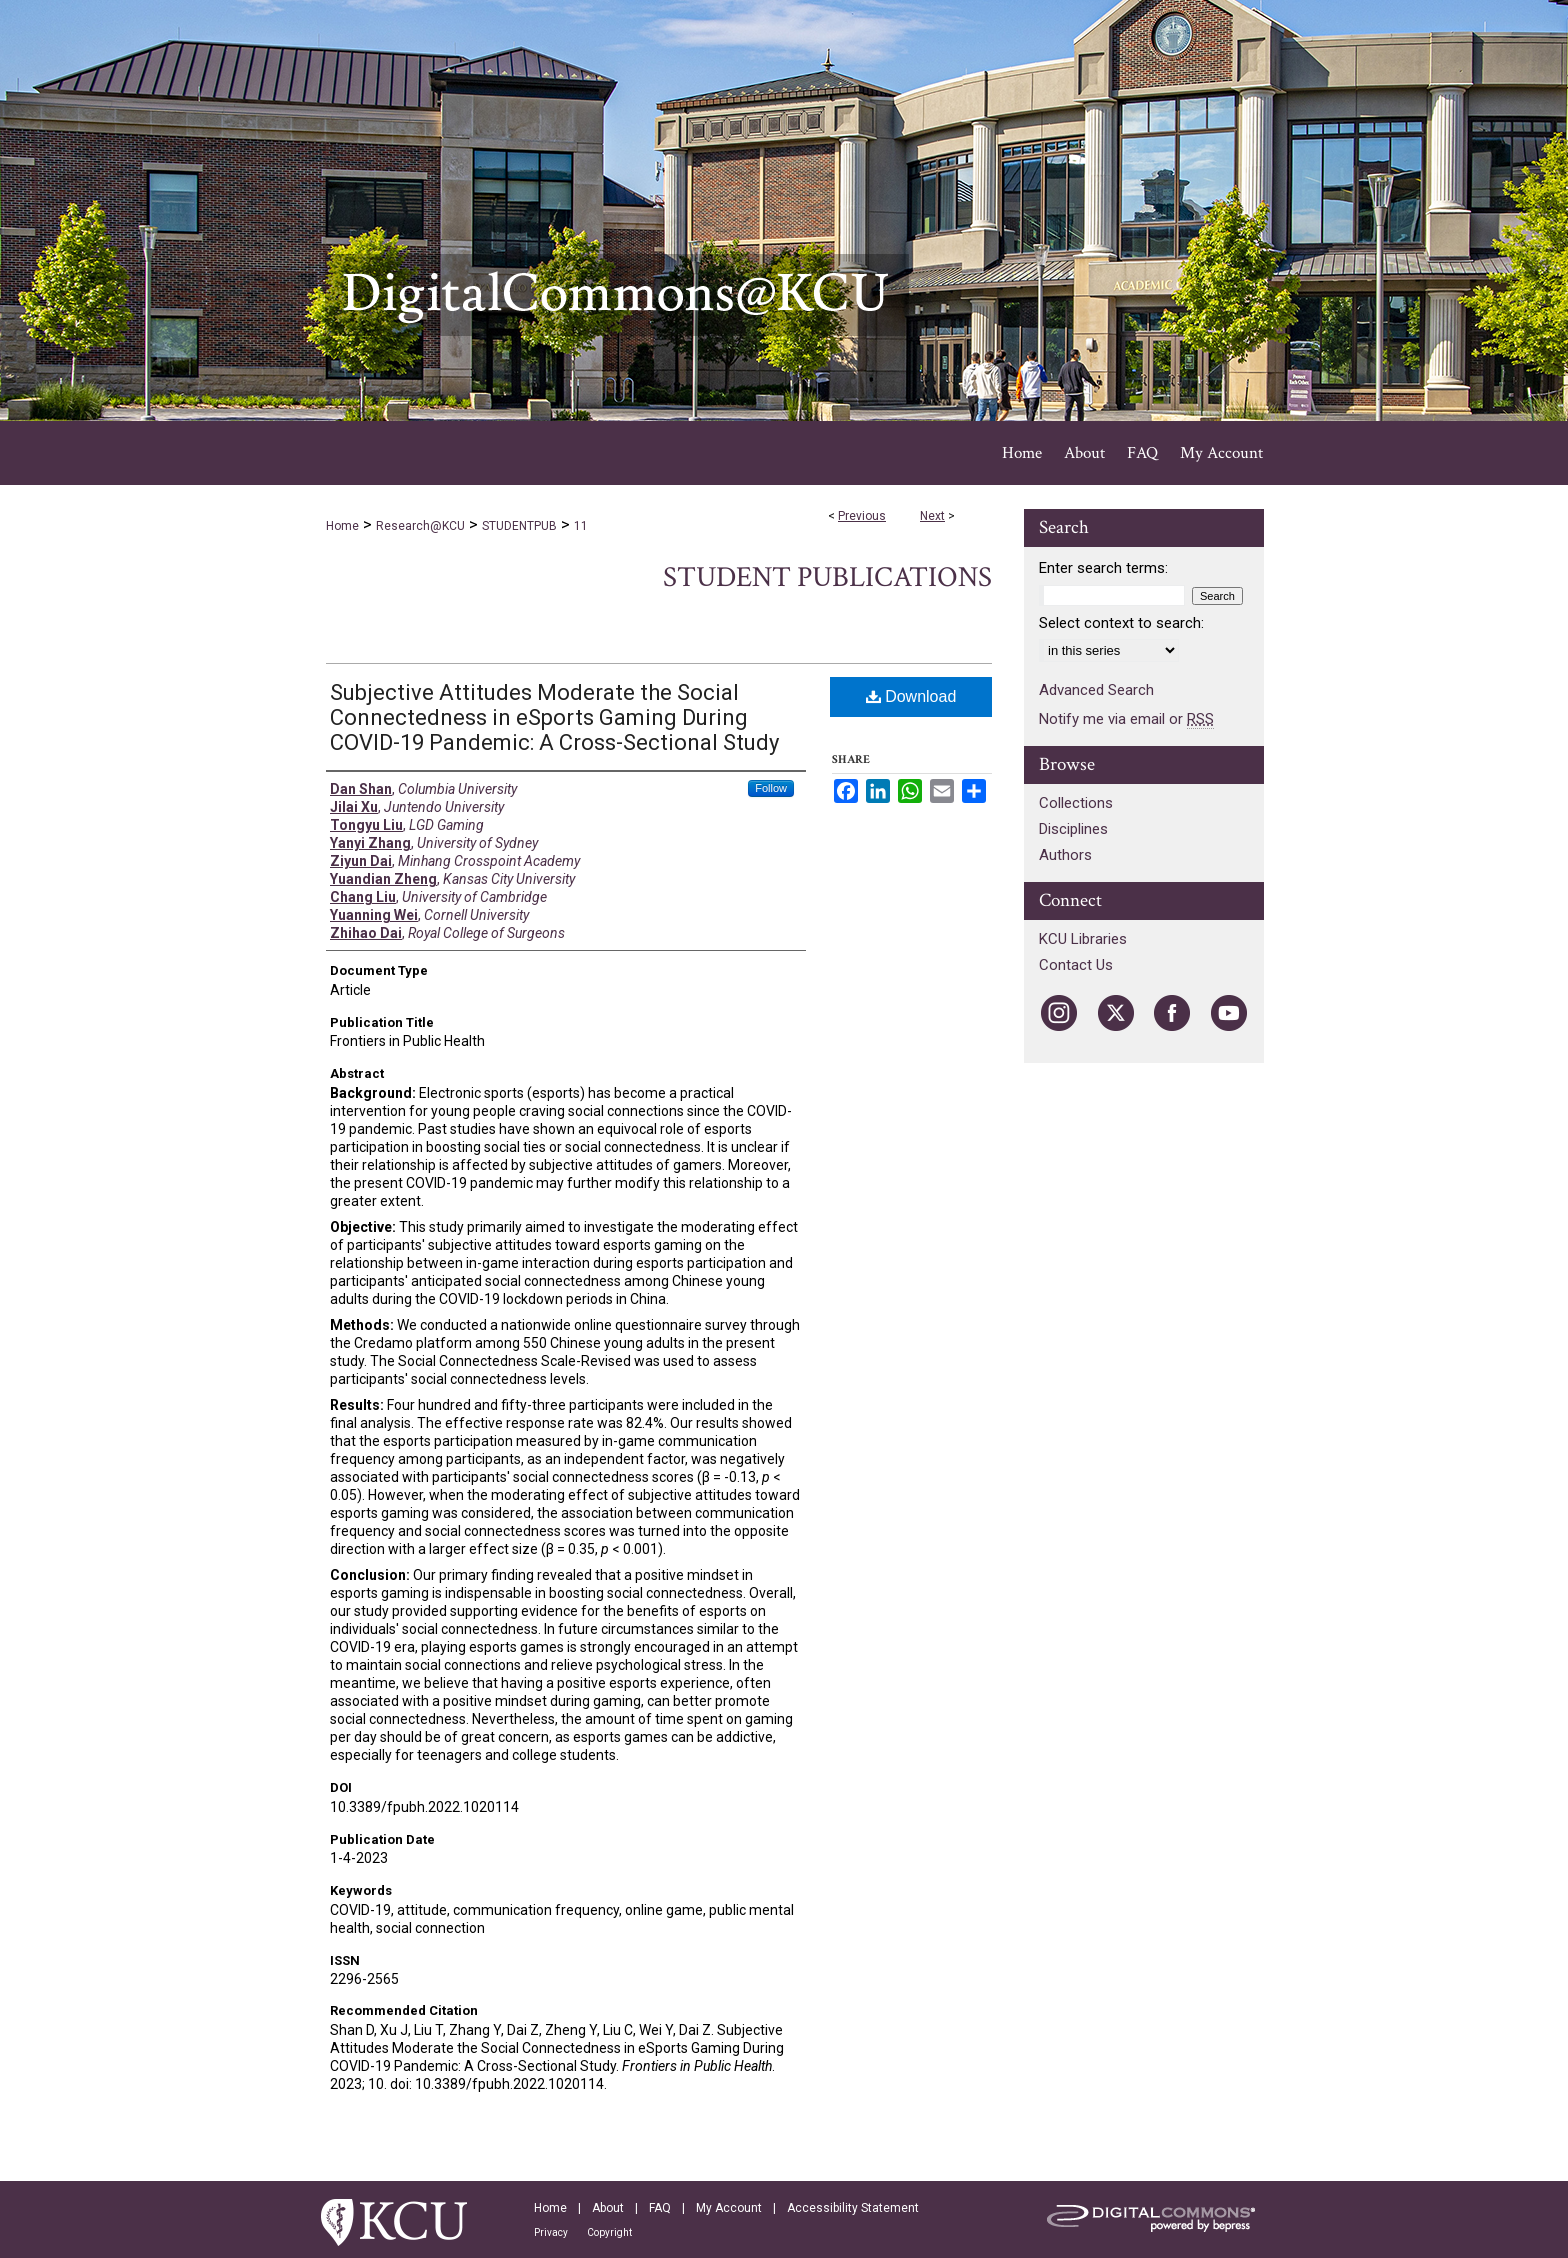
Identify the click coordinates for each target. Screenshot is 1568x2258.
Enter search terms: (1103, 568)
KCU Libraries (1083, 939)
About (608, 2208)
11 (581, 526)
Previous (862, 516)
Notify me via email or (1126, 719)
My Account (729, 2208)
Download (911, 696)
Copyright (609, 2232)
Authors (1065, 855)
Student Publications (827, 577)
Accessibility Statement (853, 2208)
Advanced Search (1096, 690)
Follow (771, 788)
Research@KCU (420, 526)
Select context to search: (1121, 623)
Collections (1076, 803)
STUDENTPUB (519, 526)
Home (342, 526)
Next (932, 516)
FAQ (660, 2208)
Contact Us (1076, 965)
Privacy (551, 2232)
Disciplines (1073, 829)
